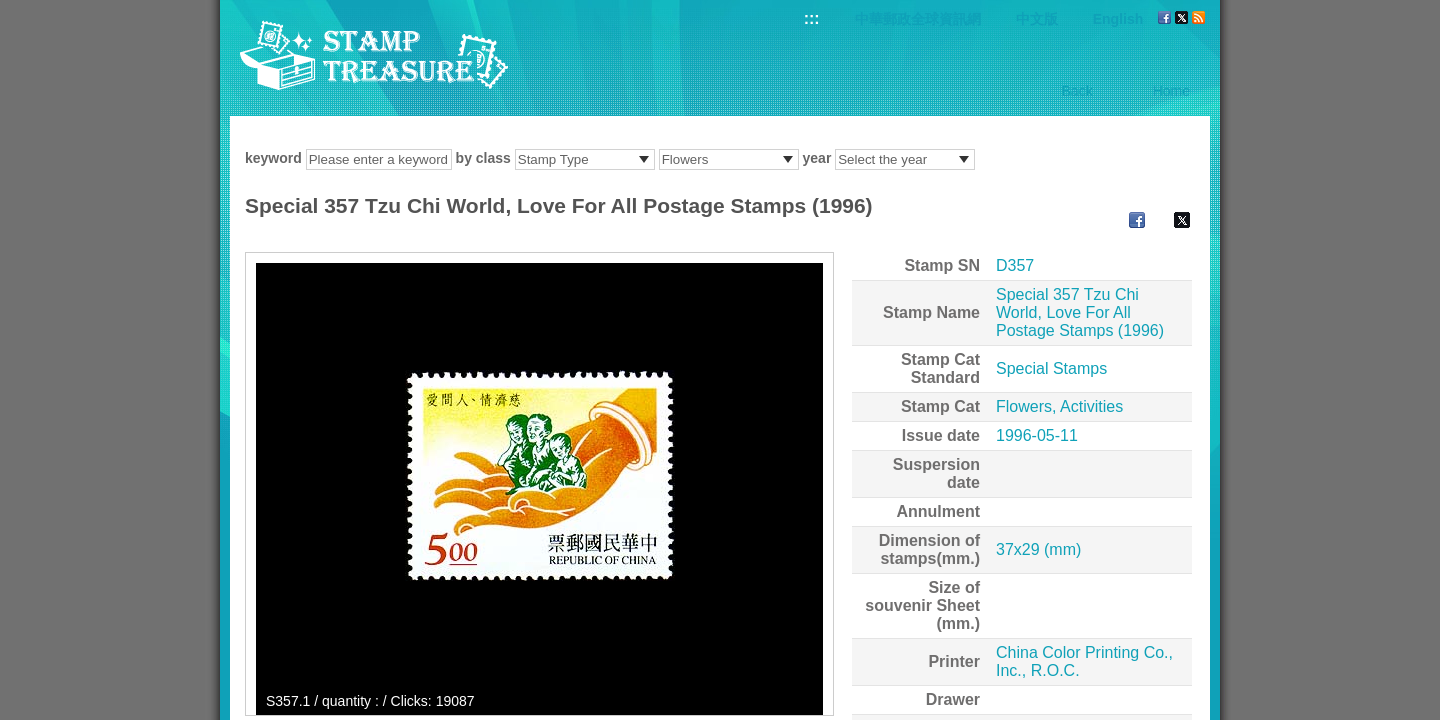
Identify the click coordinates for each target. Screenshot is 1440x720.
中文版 (1037, 19)
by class (483, 158)
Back (1077, 91)
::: (812, 18)
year (817, 158)
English (1118, 19)
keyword (273, 158)
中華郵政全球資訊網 (918, 19)
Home (1171, 91)
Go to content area (10, 10)
